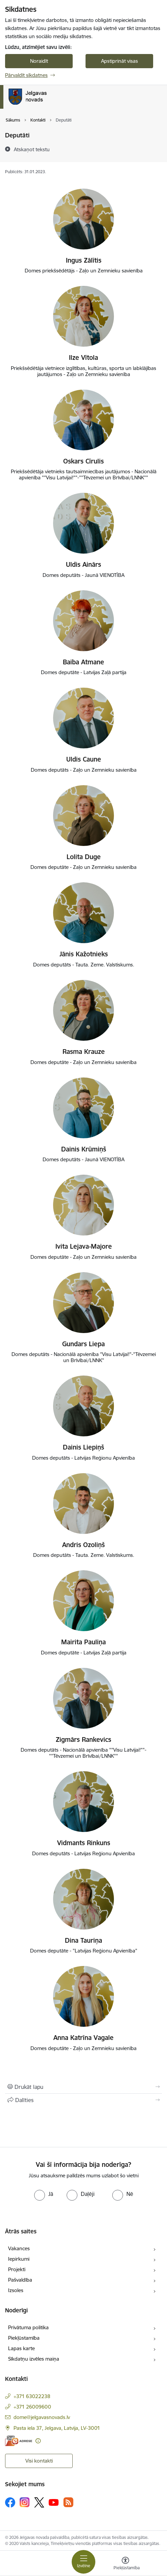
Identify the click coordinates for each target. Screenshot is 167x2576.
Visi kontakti (39, 2461)
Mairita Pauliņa (83, 1642)
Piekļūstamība (24, 2338)
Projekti (16, 2269)
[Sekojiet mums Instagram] (25, 2502)
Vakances (19, 2248)
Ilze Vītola (83, 357)
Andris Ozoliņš (83, 1545)
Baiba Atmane (83, 662)
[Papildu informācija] (38, 2440)
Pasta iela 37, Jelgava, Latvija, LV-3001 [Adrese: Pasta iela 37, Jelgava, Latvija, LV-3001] (57, 2428)
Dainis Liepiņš (83, 1447)
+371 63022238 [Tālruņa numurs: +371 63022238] (32, 2396)
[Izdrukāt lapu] (83, 2086)
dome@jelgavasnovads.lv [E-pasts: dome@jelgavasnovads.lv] (42, 2417)
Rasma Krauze (84, 1051)
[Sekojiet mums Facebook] (10, 2502)
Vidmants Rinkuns (83, 1843)
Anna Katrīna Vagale (83, 2038)
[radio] (43, 2194)
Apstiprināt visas (119, 61)
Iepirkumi (18, 2259)
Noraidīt (39, 61)
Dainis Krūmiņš (83, 1149)
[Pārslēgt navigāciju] (83, 2562)
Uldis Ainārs (83, 564)
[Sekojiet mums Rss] (68, 2502)
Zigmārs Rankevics (83, 1739)
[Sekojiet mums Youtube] (54, 2502)
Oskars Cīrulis (83, 461)
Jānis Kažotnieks (83, 954)
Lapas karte (21, 2348)
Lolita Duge (84, 857)
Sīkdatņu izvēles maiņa (33, 2359)
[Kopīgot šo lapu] (83, 2100)
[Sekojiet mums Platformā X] (39, 2502)
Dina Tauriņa (83, 1940)
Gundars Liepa (83, 1344)
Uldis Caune (83, 759)
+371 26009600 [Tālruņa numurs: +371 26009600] (32, 2407)
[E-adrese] (18, 2440)
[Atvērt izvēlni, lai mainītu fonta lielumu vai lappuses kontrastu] (125, 2564)
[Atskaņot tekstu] (32, 149)
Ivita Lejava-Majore (83, 1246)
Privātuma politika (28, 2327)
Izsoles (15, 2290)
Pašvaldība (20, 2280)
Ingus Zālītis (83, 260)
